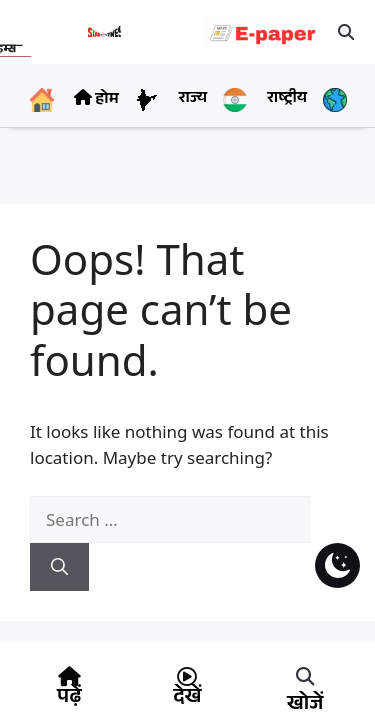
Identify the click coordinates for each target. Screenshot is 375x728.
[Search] (59, 567)
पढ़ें (69, 699)
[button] (347, 32)
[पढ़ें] (69, 677)
